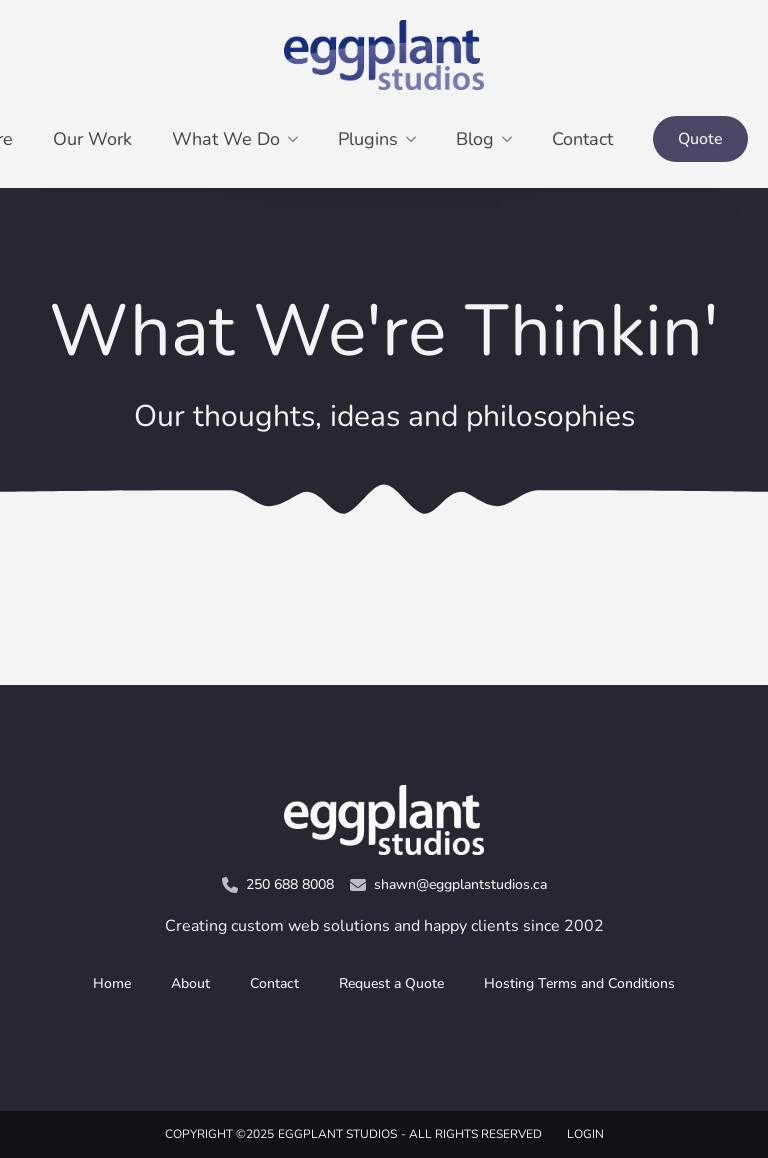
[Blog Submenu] (513, 139)
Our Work (92, 139)
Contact (582, 139)
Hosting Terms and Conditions (579, 983)
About (190, 983)
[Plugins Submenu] (417, 139)
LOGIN (585, 1134)
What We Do (226, 139)
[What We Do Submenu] (299, 139)
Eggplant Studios (337, 1134)
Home (112, 983)
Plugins (368, 139)
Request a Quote (391, 983)
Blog (475, 139)
